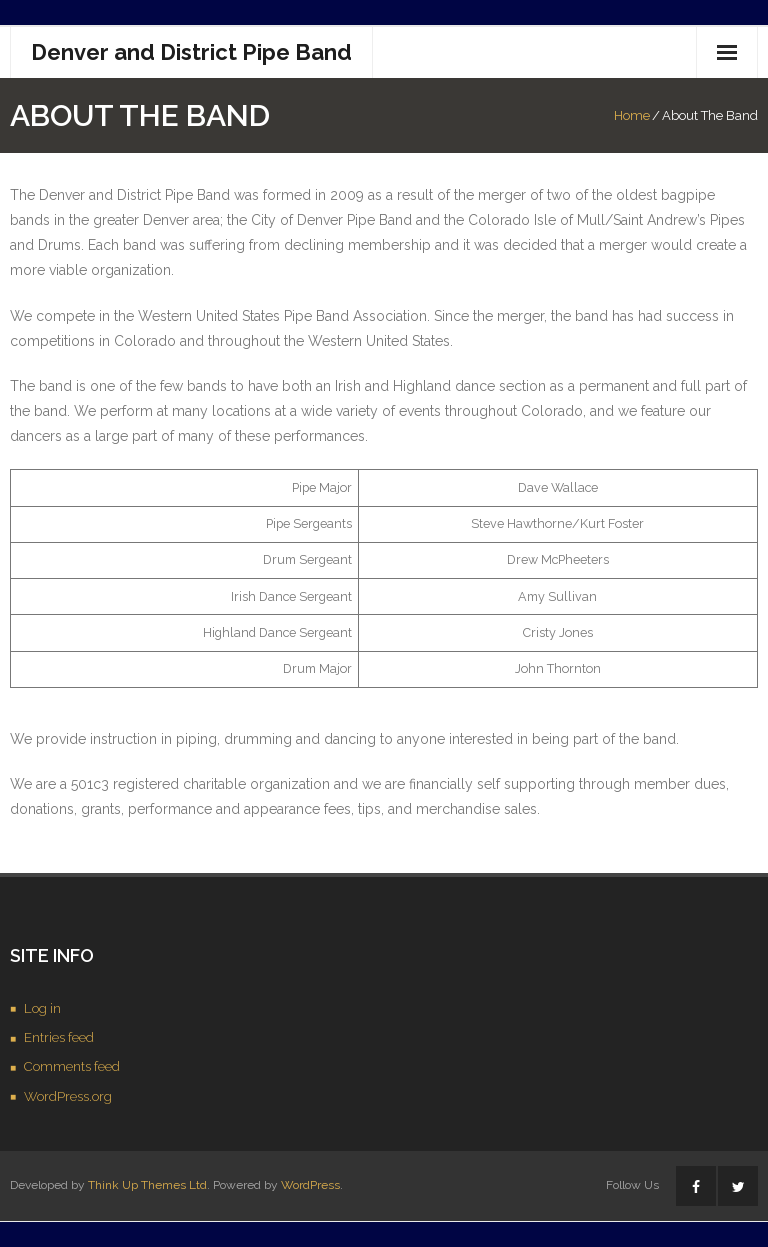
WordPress (310, 1185)
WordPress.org (68, 1096)
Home (632, 115)
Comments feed (72, 1066)
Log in (42, 1008)
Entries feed (59, 1037)
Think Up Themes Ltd (147, 1185)
